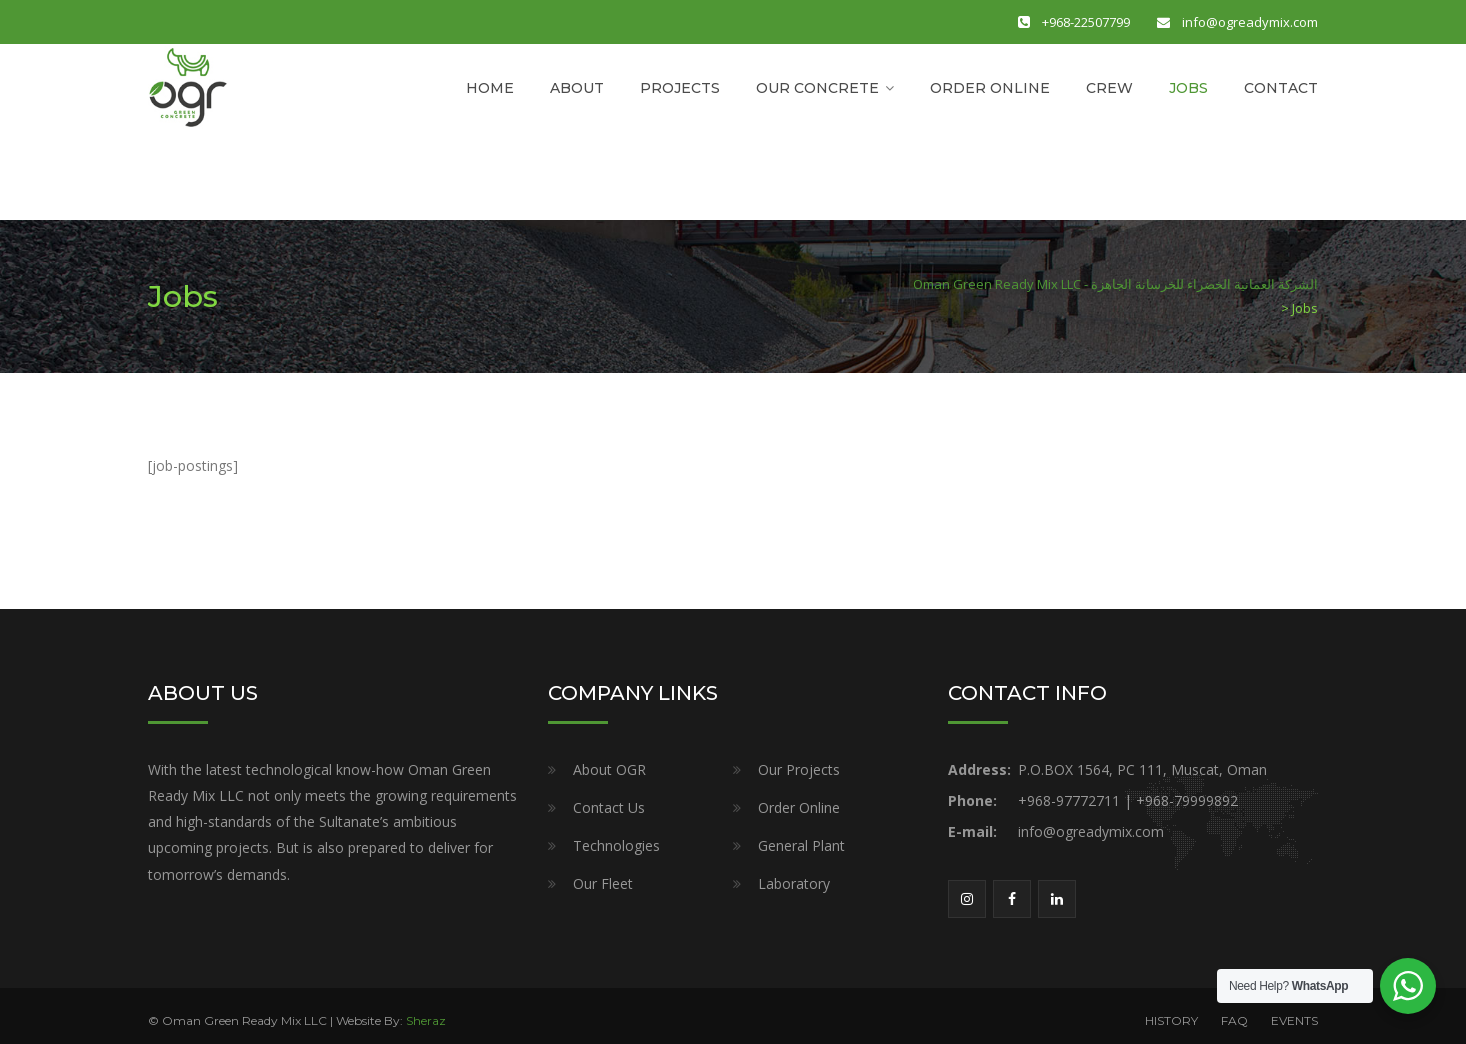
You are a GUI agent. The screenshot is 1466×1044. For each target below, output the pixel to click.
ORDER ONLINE (990, 88)
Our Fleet (603, 883)
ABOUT (577, 88)
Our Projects (799, 769)
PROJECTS (680, 88)
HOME (490, 88)
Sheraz (426, 1020)
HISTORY (1171, 1020)
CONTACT (1281, 88)
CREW (1109, 88)
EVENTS (1294, 1020)
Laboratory (794, 883)
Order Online (799, 807)
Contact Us (609, 807)
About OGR (609, 769)
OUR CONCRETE (817, 88)
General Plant (801, 845)
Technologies (616, 845)
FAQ (1234, 1020)
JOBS (1188, 88)
